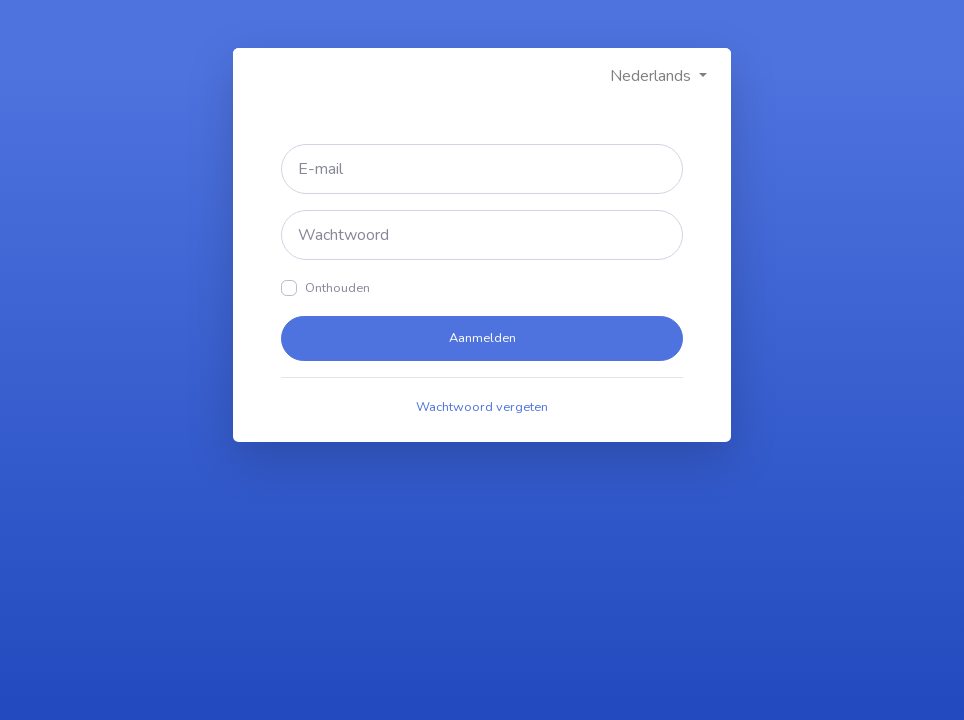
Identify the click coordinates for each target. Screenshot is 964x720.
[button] (658, 76)
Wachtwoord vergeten (482, 407)
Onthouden (337, 288)
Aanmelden (482, 338)
